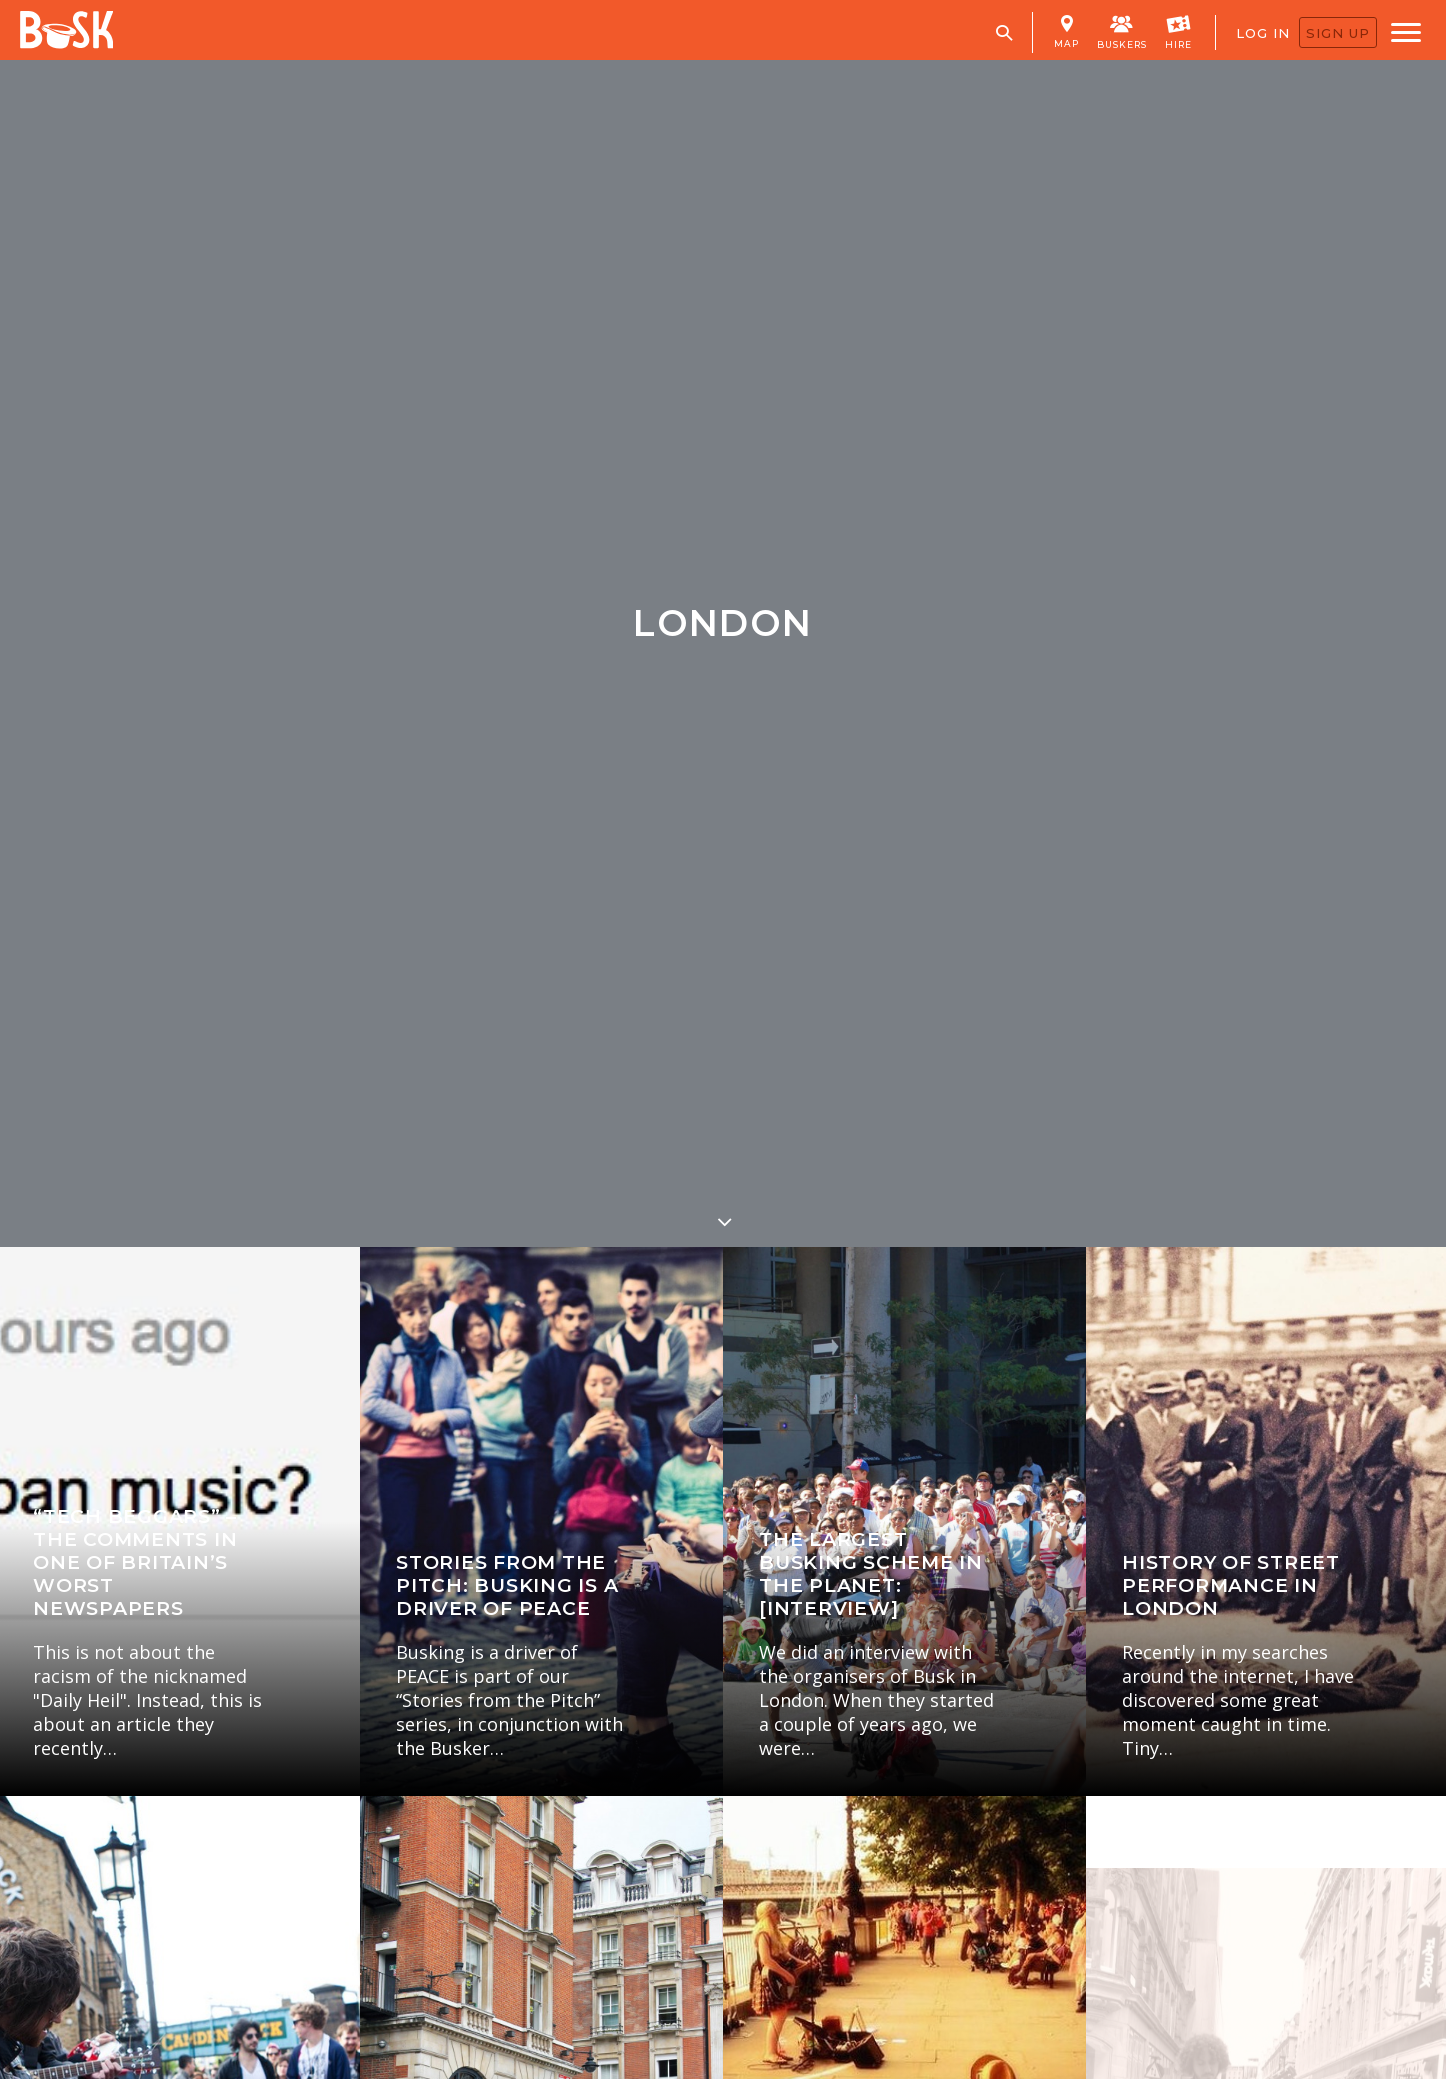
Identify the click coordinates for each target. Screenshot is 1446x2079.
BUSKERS (1122, 31)
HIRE (1178, 31)
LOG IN (1263, 33)
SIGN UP (1338, 33)
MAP (1066, 31)
